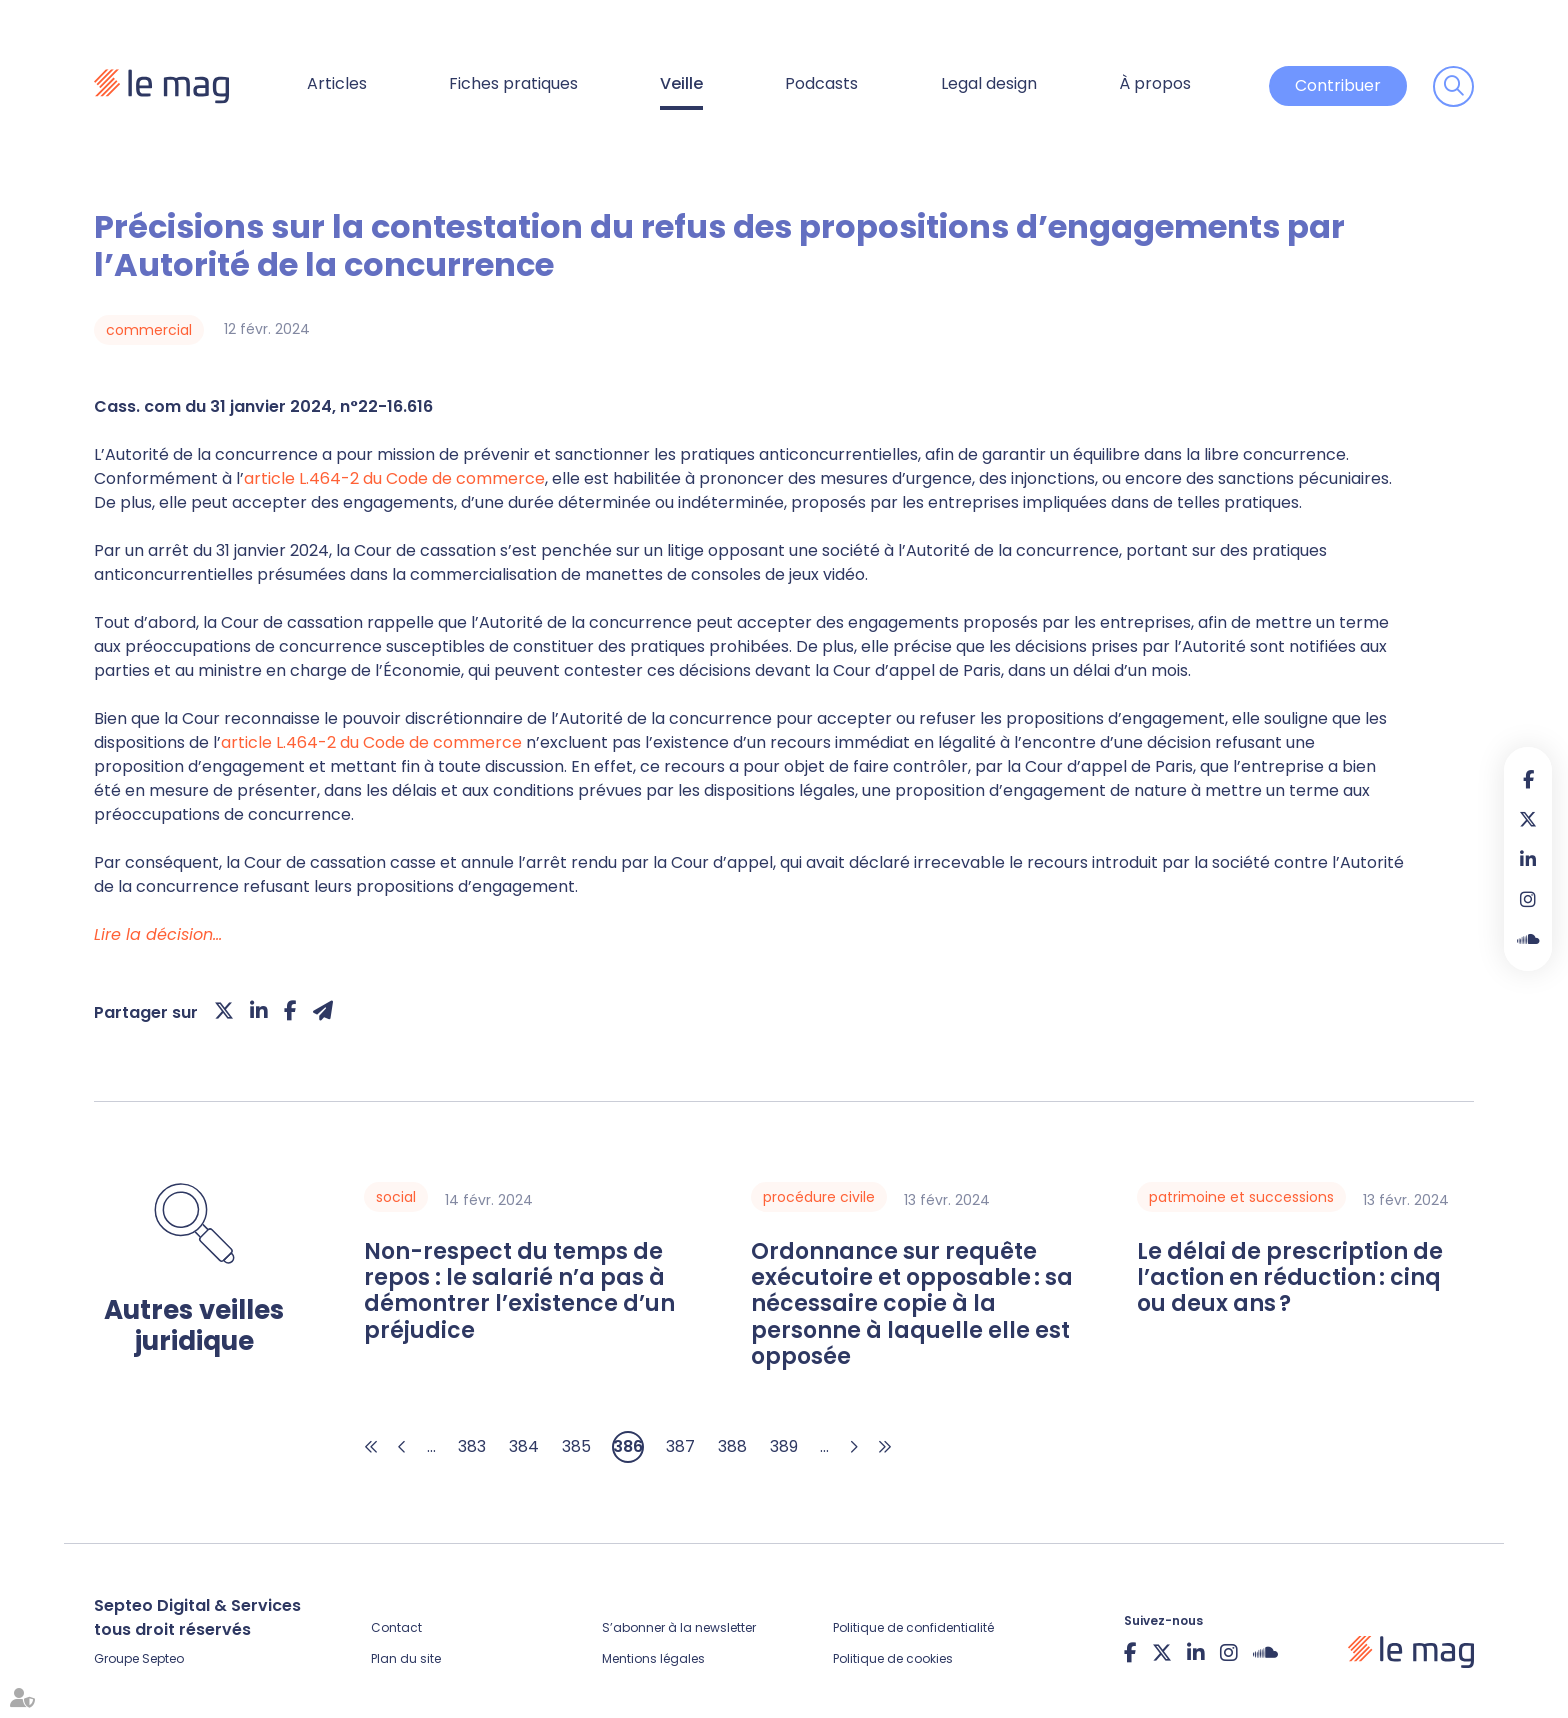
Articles (337, 83)
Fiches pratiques (513, 83)
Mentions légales (653, 1658)
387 (680, 1446)
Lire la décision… (158, 934)
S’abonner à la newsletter (679, 1627)
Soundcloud (1528, 939)
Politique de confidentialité (913, 1627)
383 (472, 1446)
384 (524, 1446)
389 (784, 1446)
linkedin (1528, 859)
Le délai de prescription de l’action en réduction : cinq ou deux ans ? (1290, 1278)
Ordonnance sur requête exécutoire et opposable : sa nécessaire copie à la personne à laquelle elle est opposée (912, 1305)
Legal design (989, 83)
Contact (396, 1627)
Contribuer (1338, 85)
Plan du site (406, 1658)
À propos (1155, 83)
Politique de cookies (893, 1658)
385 (576, 1446)
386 (628, 1446)
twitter (1528, 819)
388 (732, 1446)
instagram (1528, 899)
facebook (1528, 779)
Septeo (163, 1658)
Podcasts (821, 83)
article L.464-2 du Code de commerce (394, 478)
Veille (681, 83)
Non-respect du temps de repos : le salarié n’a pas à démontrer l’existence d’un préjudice (519, 1292)
